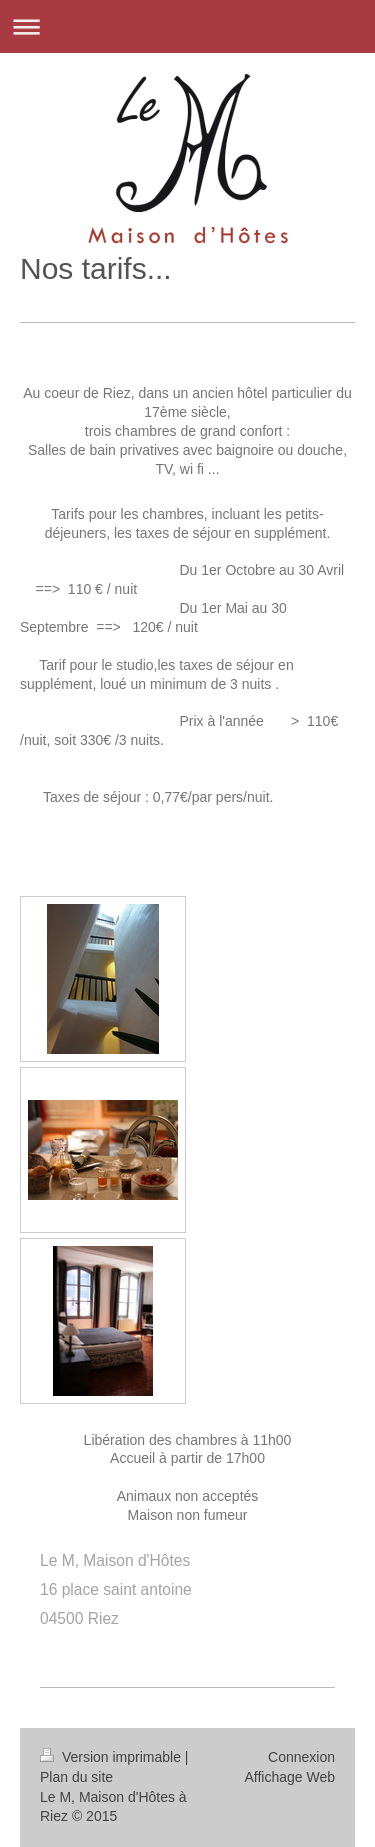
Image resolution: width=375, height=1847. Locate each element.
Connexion (301, 1757)
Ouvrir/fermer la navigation (187, 26)
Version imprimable (112, 1757)
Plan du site (76, 1777)
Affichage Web (289, 1777)
